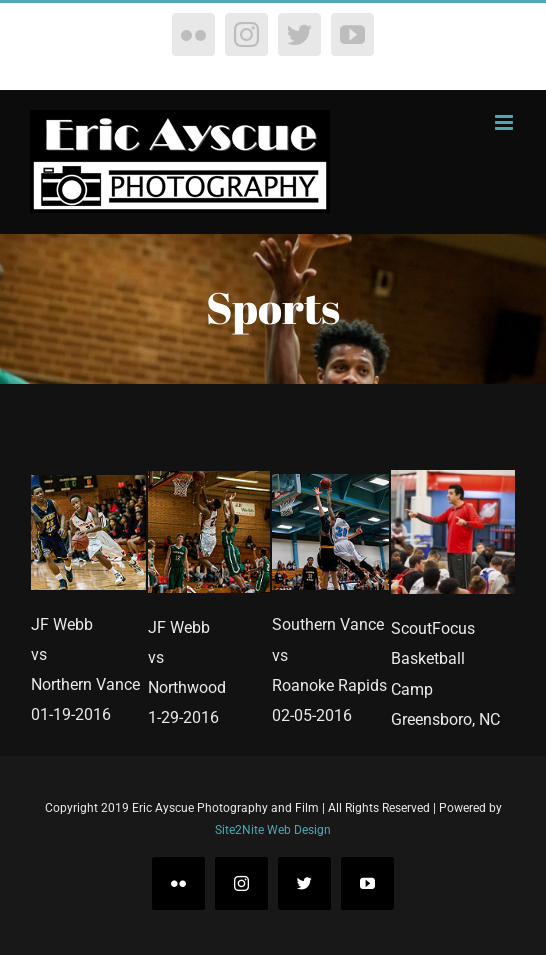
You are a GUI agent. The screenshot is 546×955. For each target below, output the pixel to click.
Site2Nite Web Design (273, 830)
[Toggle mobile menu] (505, 122)
